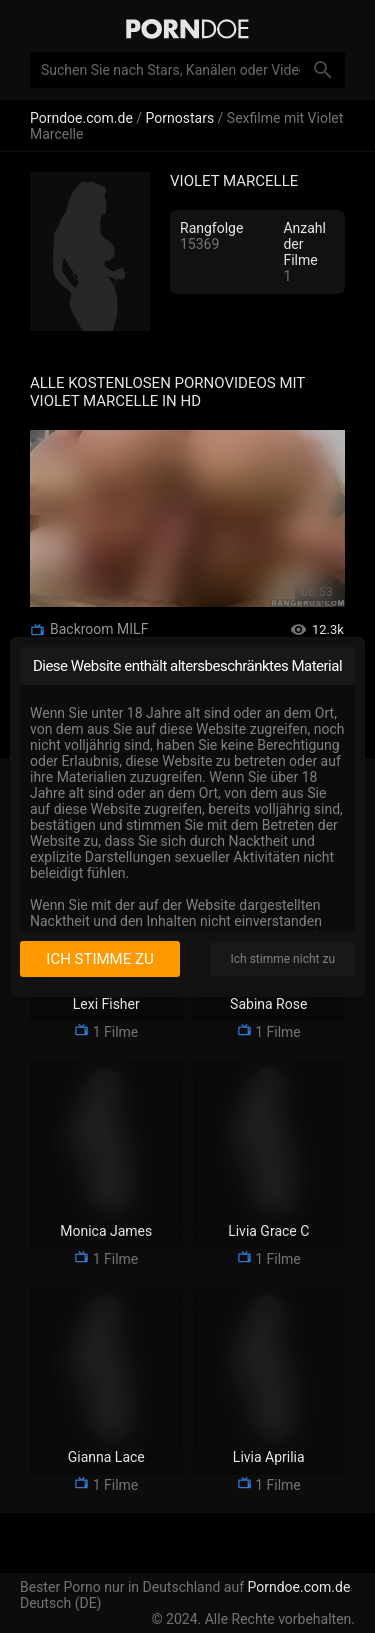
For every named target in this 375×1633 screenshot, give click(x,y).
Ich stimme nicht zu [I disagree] (283, 959)
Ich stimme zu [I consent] (99, 959)
